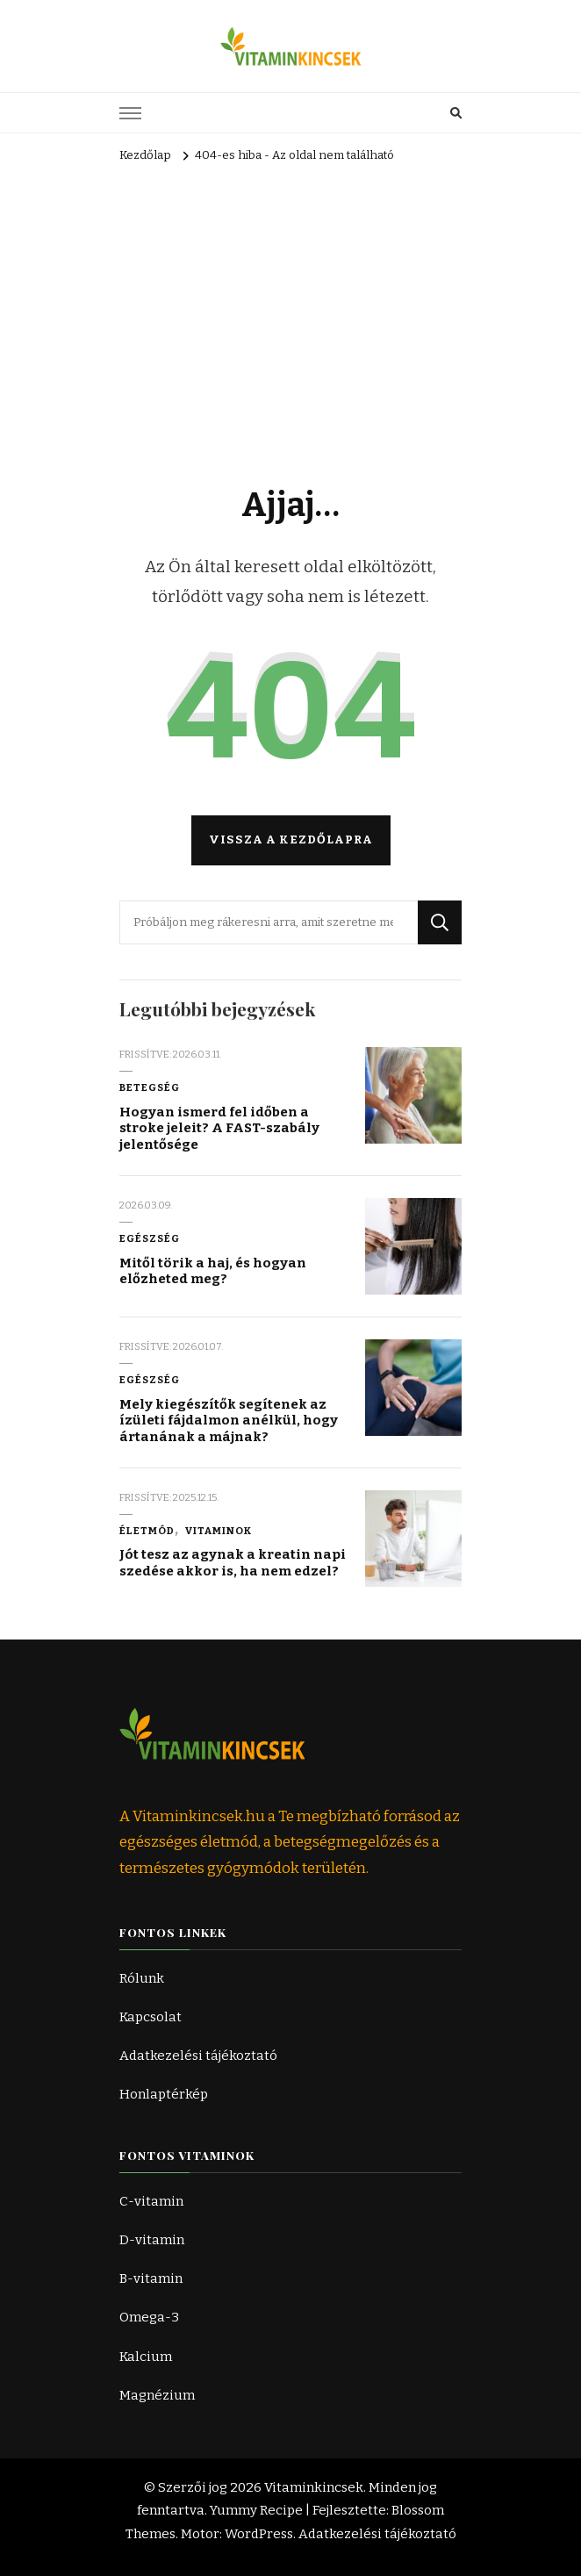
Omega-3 (149, 2317)
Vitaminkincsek (313, 2487)
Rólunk (141, 1978)
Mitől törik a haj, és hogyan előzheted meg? (212, 1271)
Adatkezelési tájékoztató (198, 2055)
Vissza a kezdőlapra (291, 840)
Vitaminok (218, 1531)
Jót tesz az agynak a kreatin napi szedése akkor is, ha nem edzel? (232, 1562)
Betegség (149, 1087)
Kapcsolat (150, 2017)
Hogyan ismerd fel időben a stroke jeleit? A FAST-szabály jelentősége (219, 1128)
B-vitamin (151, 2278)
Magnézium (157, 2395)
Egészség (149, 1238)
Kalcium (145, 2356)
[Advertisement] (290, 300)
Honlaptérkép (163, 2094)
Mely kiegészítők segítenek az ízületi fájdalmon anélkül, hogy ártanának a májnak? (228, 1420)
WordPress (259, 2534)
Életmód (147, 1531)
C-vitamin (151, 2201)
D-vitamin (151, 2240)
